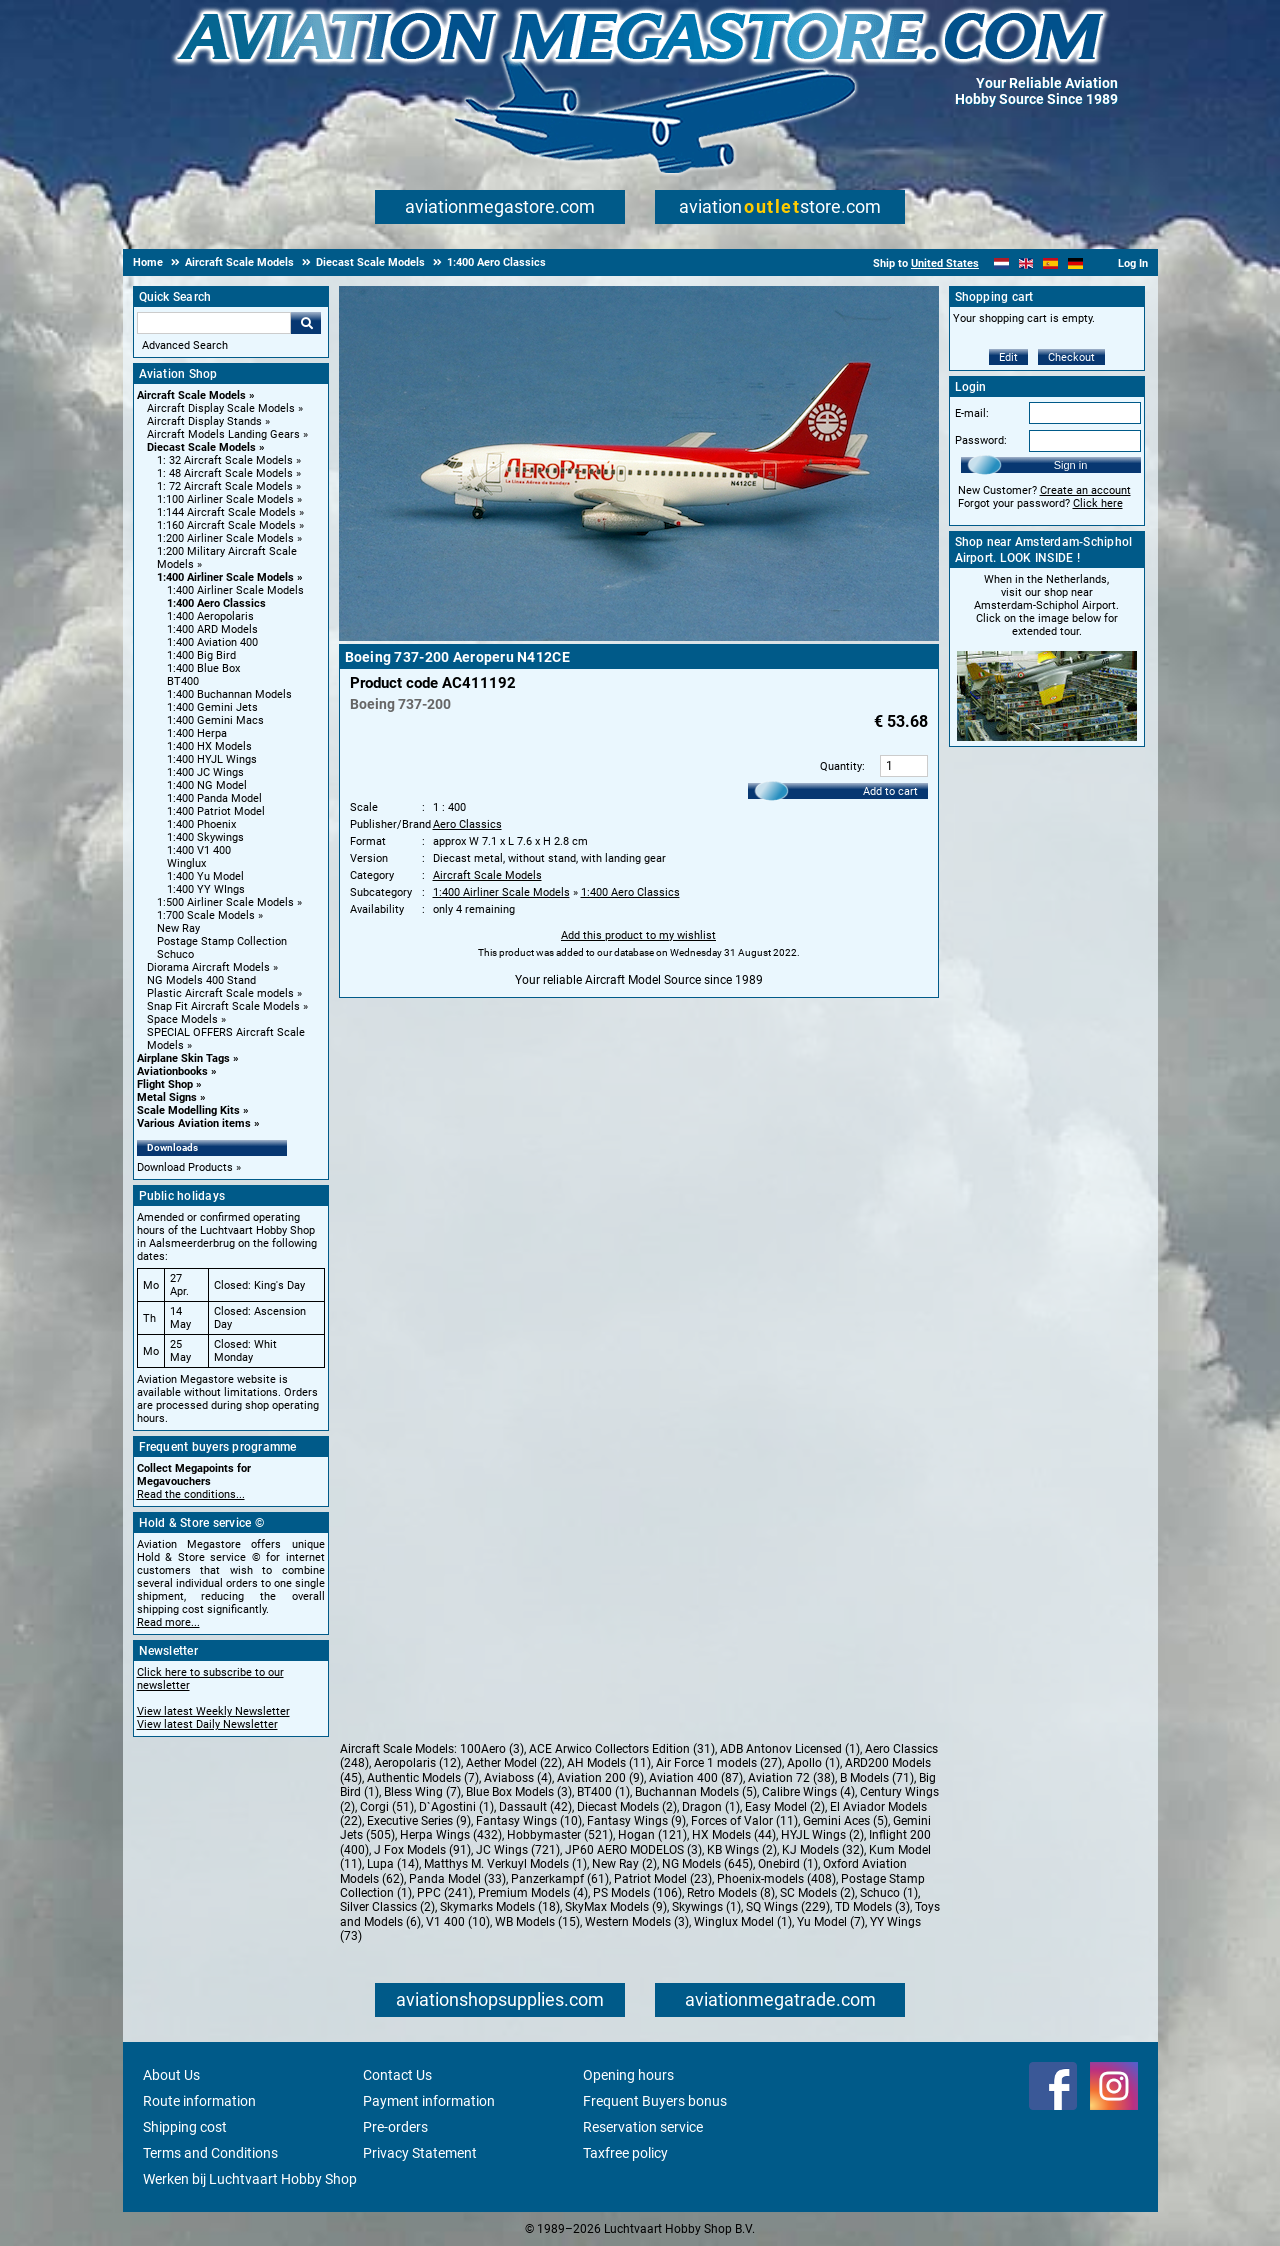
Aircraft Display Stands (204, 421)
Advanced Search (185, 345)
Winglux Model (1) (743, 1922)
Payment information (429, 2101)
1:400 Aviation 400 (212, 642)
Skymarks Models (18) (500, 1907)
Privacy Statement (420, 2153)
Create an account (1085, 490)
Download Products (185, 1167)
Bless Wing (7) (422, 1792)
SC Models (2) (817, 1893)
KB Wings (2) (742, 1850)
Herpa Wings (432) (451, 1835)
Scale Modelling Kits (188, 1110)
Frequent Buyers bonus (655, 2101)
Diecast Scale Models (201, 447)
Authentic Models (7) (423, 1778)
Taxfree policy (625, 2153)
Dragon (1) (711, 1807)
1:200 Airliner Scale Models (225, 538)
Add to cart (890, 791)
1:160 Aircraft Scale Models (226, 525)
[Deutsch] (1075, 263)
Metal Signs (167, 1097)
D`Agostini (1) (456, 1807)
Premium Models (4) (533, 1893)
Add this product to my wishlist (638, 935)
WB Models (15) (537, 1922)
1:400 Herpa (197, 733)
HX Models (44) (734, 1835)
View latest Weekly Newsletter (213, 1711)
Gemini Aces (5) (845, 1821)
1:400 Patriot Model (216, 811)
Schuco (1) (889, 1893)
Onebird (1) (788, 1864)
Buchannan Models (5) (696, 1792)
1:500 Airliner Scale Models (225, 902)
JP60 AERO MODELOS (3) (633, 1850)
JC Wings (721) (518, 1850)
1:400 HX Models (209, 746)
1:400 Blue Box (203, 668)
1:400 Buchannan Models (229, 694)
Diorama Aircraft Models (208, 967)
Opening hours (628, 2075)
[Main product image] (639, 637)
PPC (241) (445, 1893)
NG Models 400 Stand (201, 980)
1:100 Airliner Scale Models (225, 499)
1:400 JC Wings (205, 772)
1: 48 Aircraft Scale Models (225, 473)
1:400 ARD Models (212, 629)
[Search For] (214, 323)
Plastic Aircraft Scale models (220, 993)
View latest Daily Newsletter (207, 1724)
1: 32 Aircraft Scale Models (225, 460)
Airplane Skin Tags (183, 1058)
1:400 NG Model (207, 785)
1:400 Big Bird (201, 655)
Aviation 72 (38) (791, 1778)
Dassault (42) (535, 1807)
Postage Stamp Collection (222, 941)
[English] (1026, 263)
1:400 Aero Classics (216, 603)
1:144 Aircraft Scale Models (226, 512)
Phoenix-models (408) (776, 1879)
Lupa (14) (393, 1864)
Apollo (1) (813, 1763)
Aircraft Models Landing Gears (223, 434)
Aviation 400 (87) (696, 1778)
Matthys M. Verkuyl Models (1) (505, 1864)
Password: (981, 440)
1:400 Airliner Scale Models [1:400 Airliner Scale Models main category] (235, 590)
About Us (171, 2075)
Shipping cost (185, 2127)
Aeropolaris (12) (417, 1763)
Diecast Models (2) (627, 1807)
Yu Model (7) (831, 1922)
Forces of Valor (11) (744, 1821)
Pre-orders (395, 2127)
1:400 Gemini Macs (215, 720)
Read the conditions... (191, 1494)
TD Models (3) (872, 1907)
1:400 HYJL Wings (212, 759)
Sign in (1071, 465)
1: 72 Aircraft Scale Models (225, 486)
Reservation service (643, 2127)
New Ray (178, 928)
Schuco (175, 954)
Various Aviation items (194, 1123)
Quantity (841, 766)
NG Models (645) (707, 1864)
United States (945, 263)
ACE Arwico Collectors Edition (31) (622, 1749)
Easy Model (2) (785, 1807)
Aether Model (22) (514, 1763)
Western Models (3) (637, 1922)
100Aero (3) (492, 1749)
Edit (1008, 357)
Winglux (186, 863)
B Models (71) (877, 1778)
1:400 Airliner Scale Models (225, 577)
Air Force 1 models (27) (719, 1763)
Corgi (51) (387, 1807)
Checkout (1071, 357)
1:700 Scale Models (206, 915)
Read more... (168, 1622)
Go (306, 323)
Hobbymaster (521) (560, 1835)
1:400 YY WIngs (206, 889)
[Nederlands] (1001, 263)
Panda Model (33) (457, 1879)
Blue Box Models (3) (519, 1792)
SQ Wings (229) (788, 1907)
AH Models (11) (609, 1763)
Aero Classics (467, 824)
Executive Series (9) (419, 1821)
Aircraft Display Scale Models (221, 408)
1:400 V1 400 (199, 850)
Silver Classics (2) (387, 1907)
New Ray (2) (624, 1864)
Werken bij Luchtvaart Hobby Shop (250, 2179)
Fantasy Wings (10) (529, 1821)
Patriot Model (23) (663, 1879)
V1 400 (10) (458, 1922)
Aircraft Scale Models (191, 395)
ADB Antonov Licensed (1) (790, 1749)
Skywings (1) (706, 1907)
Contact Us (397, 2075)
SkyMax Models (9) (616, 1907)
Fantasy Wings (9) (636, 1821)
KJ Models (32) (823, 1850)
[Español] (1050, 263)
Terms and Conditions (210, 2153)
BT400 (183, 681)
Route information (199, 2101)
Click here (1098, 503)
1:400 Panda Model (214, 798)
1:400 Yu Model (205, 876)
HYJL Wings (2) (822, 1835)
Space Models (182, 1019)
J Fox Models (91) (422, 1850)
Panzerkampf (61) (560, 1879)
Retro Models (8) (731, 1893)
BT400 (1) (603, 1792)
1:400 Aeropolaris (210, 616)
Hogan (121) (652, 1835)
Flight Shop (165, 1084)
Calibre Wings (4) (808, 1792)
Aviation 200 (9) (600, 1778)
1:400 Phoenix (201, 824)
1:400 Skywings (205, 837)
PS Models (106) (637, 1893)
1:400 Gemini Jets (212, 707)
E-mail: (972, 413)
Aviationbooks (172, 1071)
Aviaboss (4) (518, 1778)
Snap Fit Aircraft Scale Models (223, 1006)
